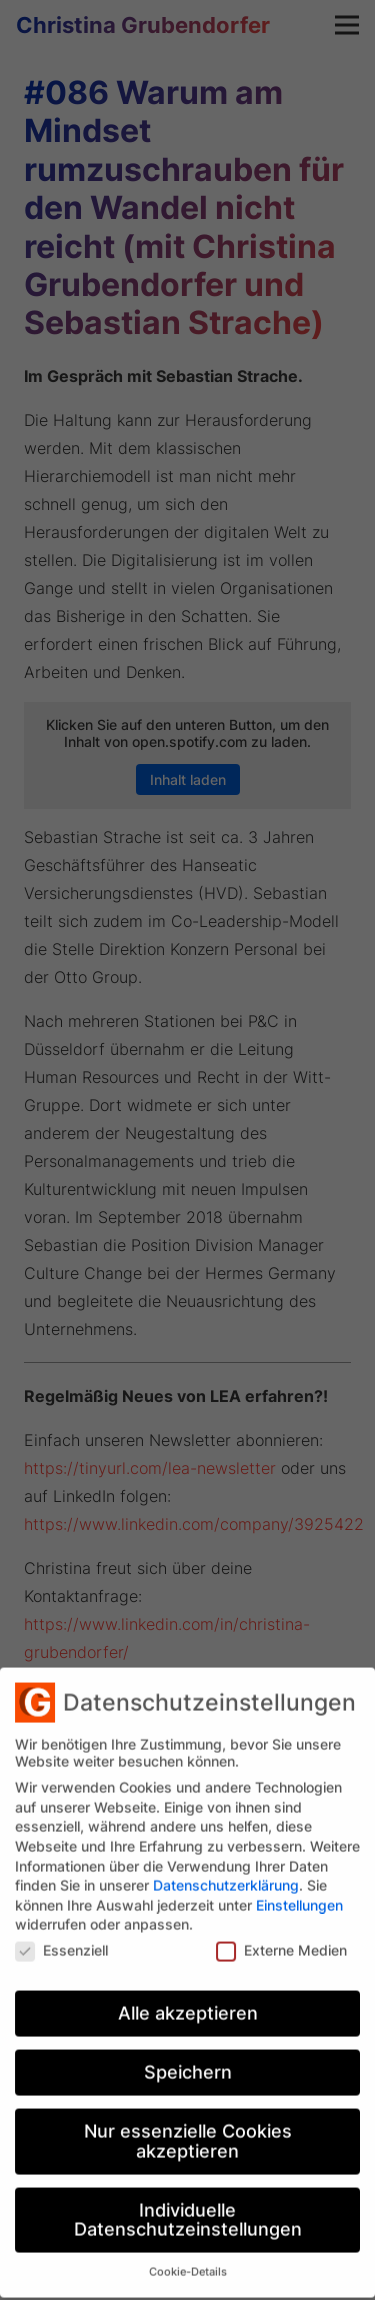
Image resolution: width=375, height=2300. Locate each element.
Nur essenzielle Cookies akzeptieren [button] (188, 2128)
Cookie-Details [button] (188, 2259)
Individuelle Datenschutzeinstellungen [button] (188, 2207)
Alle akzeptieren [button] (188, 2000)
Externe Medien (281, 1937)
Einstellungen (299, 1891)
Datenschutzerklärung (226, 1872)
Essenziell (61, 1937)
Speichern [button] (188, 2059)
